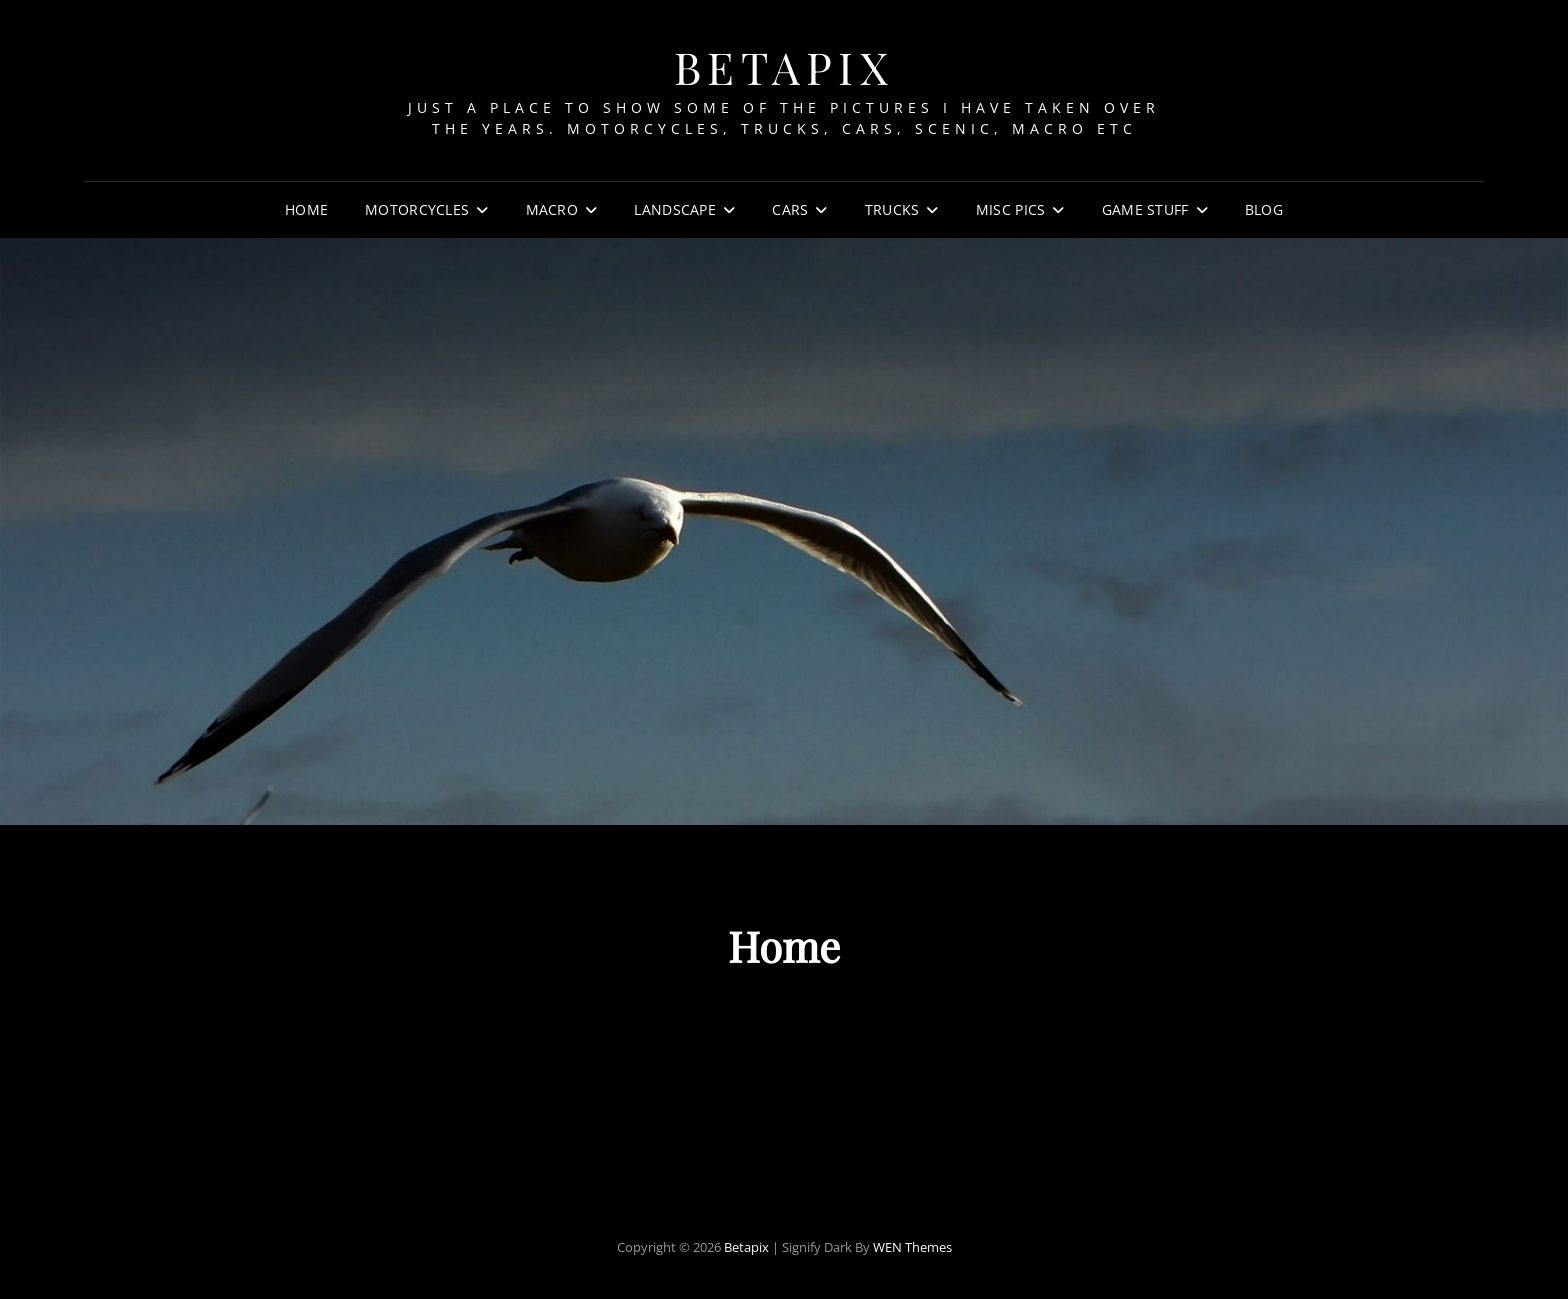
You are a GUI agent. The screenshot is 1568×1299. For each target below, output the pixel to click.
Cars (790, 209)
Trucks (892, 209)
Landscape (675, 209)
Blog (1264, 209)
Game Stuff (1145, 209)
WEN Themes (912, 1247)
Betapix (784, 66)
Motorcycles (417, 209)
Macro (552, 209)
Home (306, 209)
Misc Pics (1011, 209)
